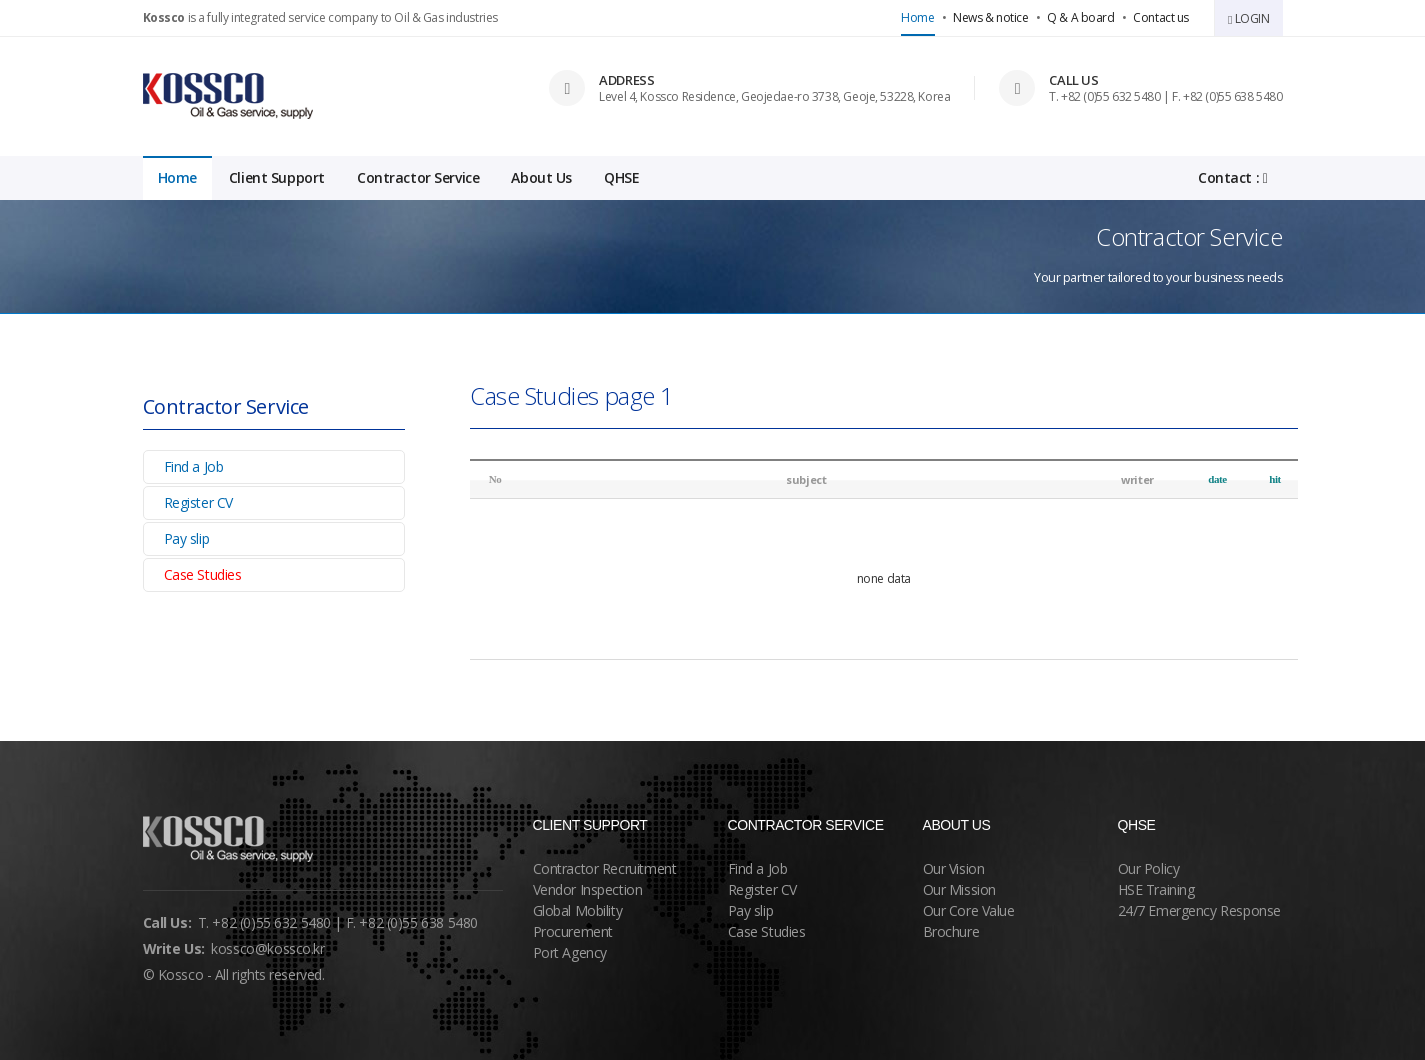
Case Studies (203, 574)
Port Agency (570, 952)
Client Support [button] (277, 177)
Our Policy (1149, 868)
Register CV (198, 502)
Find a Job (194, 466)
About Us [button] (541, 177)
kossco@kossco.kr (267, 948)
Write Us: (174, 948)
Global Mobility (578, 910)
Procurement (573, 931)
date (1217, 479)
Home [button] (177, 177)
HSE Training (1156, 889)
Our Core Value (969, 910)
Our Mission (959, 889)
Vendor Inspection (588, 889)
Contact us (1161, 17)
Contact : (1233, 177)
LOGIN (1248, 18)
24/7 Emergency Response (1199, 910)
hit (1275, 479)
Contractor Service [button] (418, 177)
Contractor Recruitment (605, 868)
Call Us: (167, 922)
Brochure (951, 931)
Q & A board (1080, 17)
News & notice (991, 17)
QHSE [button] (621, 177)
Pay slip (187, 538)
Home (917, 17)
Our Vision (954, 868)
